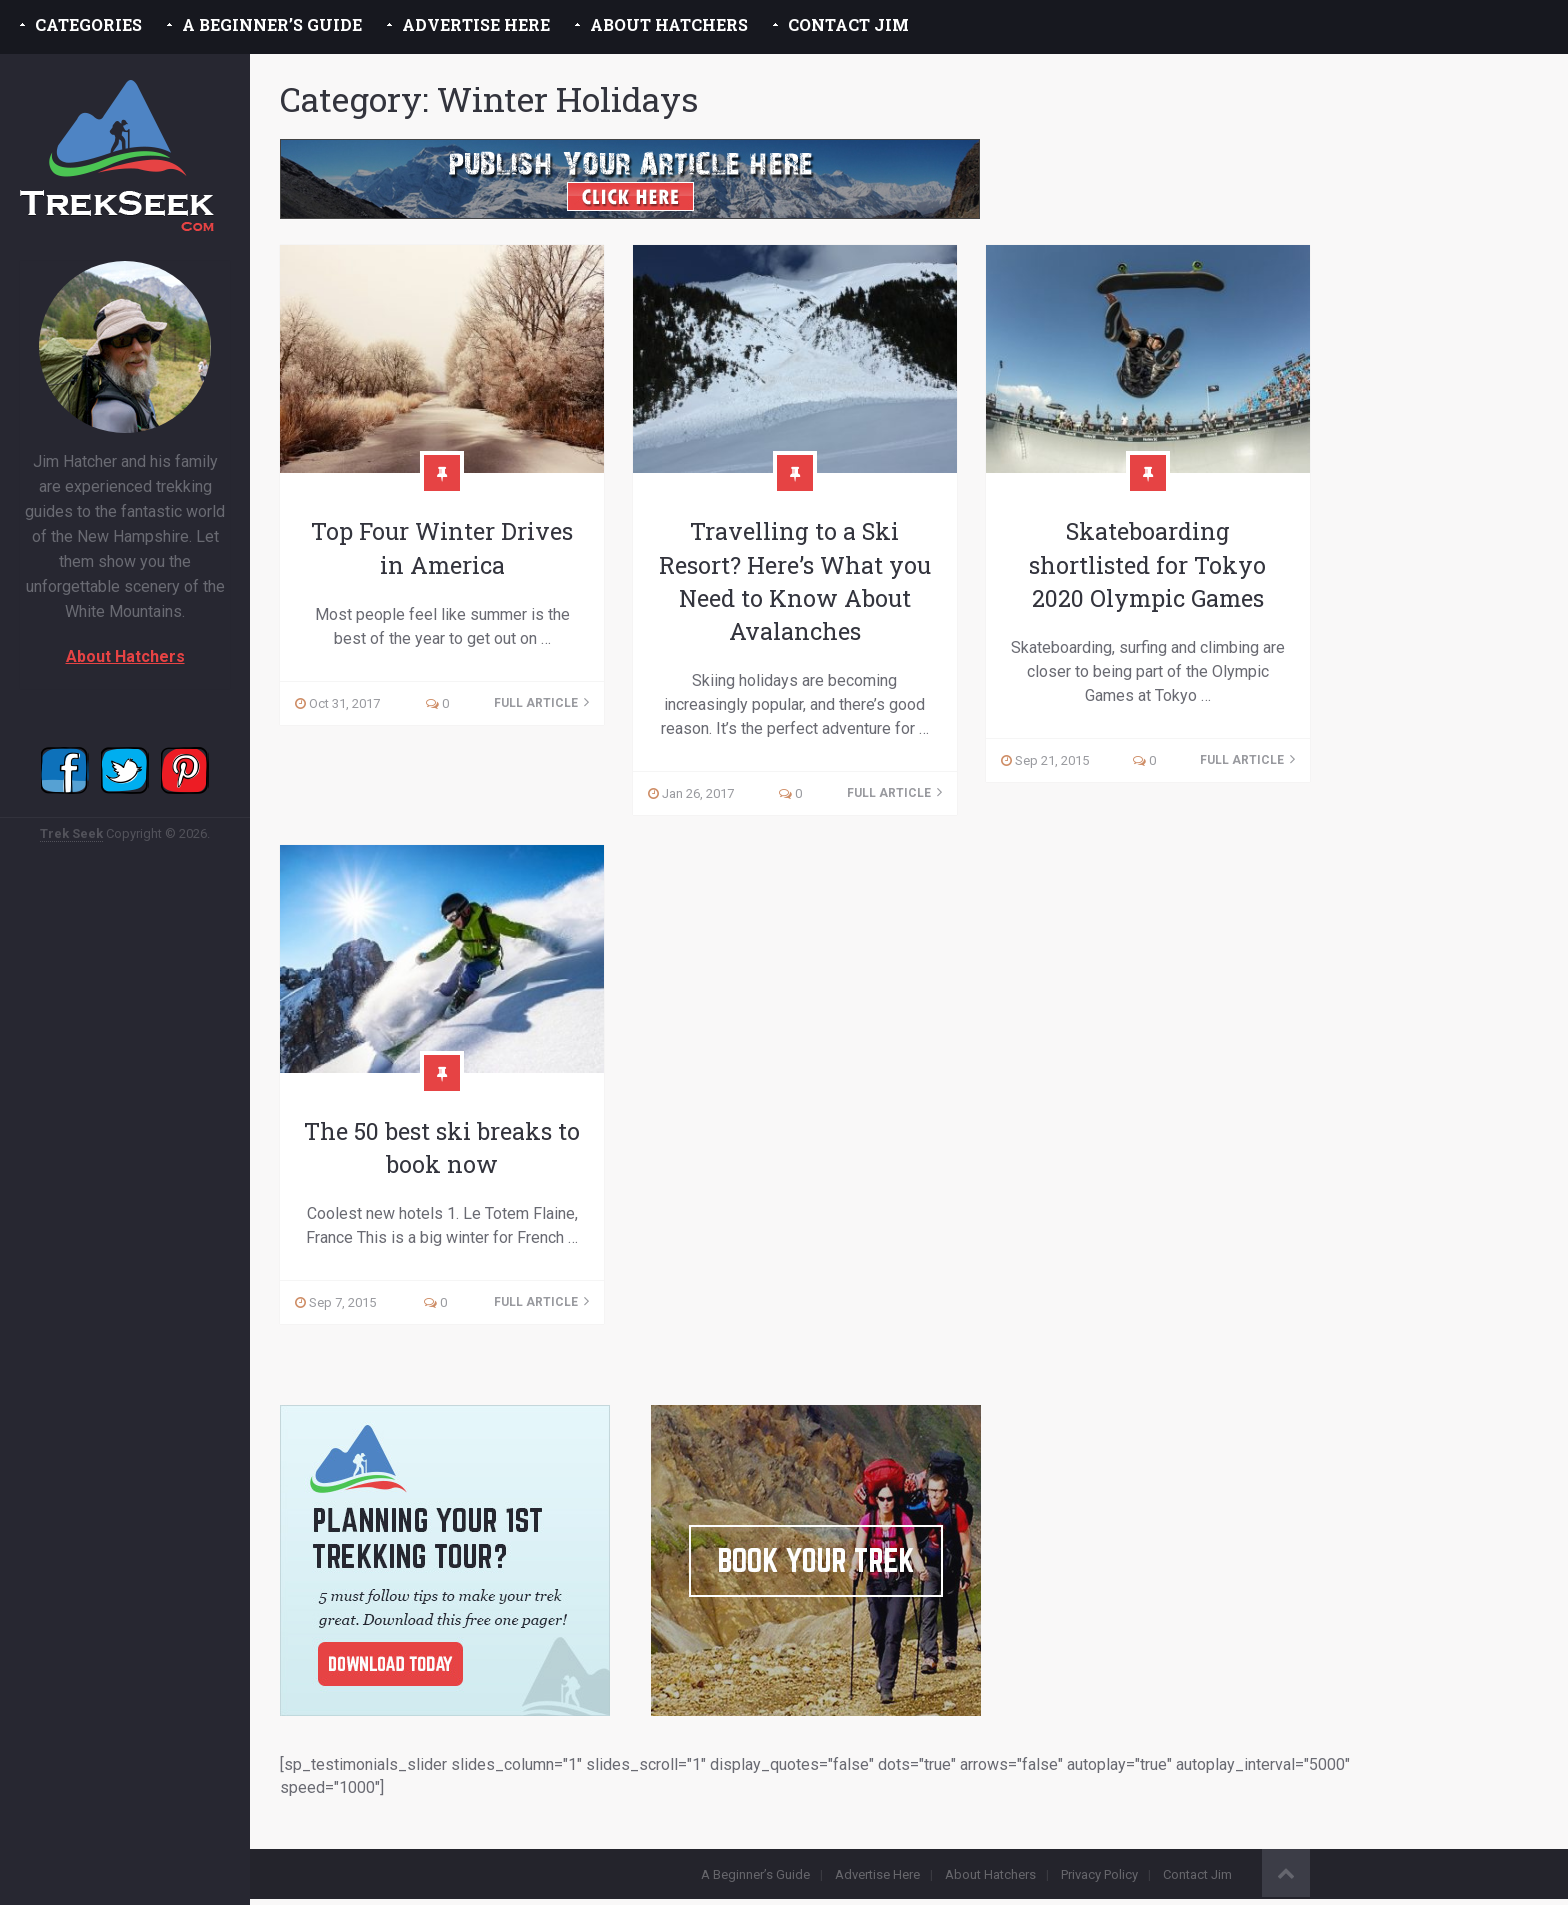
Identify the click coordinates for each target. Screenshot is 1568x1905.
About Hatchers (669, 24)
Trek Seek (71, 833)
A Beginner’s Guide (272, 24)
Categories (88, 24)
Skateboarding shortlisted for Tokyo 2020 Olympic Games (1147, 565)
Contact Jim (848, 24)
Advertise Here (476, 24)
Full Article (541, 704)
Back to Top (1286, 1879)
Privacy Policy (1099, 1880)
